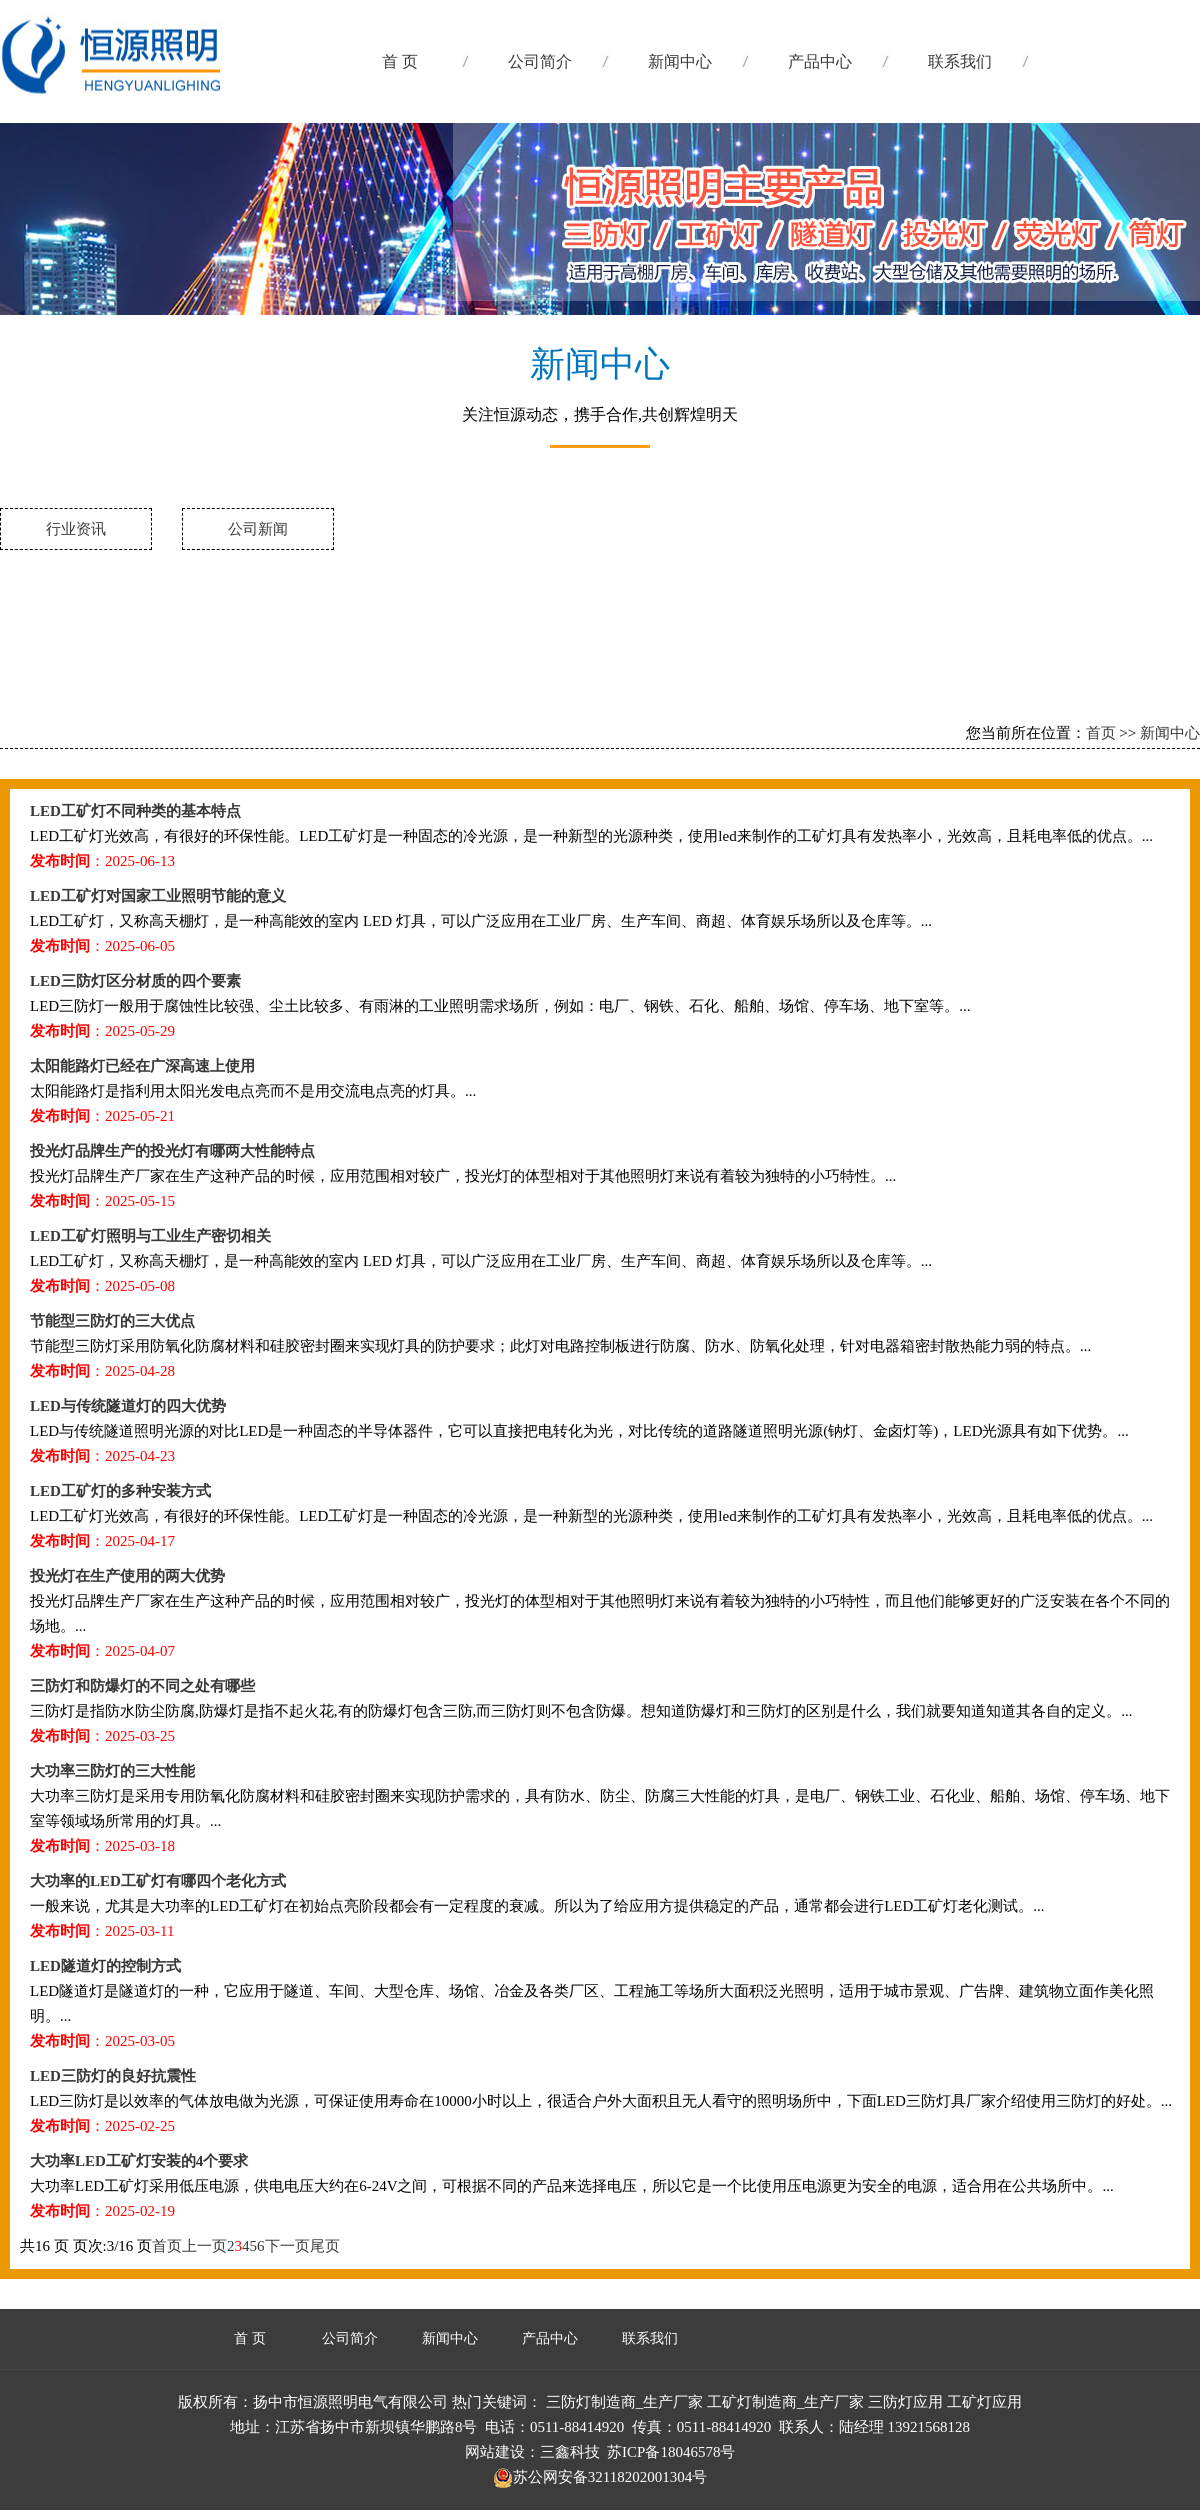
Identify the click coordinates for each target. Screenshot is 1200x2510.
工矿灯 (199, 80)
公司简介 (540, 61)
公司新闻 (258, 529)
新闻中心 (680, 61)
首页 (1101, 733)
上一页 (204, 2246)
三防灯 (199, 220)
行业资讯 (76, 529)
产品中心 (820, 61)
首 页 (400, 61)
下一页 (287, 2246)
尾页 (325, 2246)
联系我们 (960, 61)
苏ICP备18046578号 (671, 2452)
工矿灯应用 (984, 2402)
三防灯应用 (905, 2402)
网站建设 (495, 2452)
